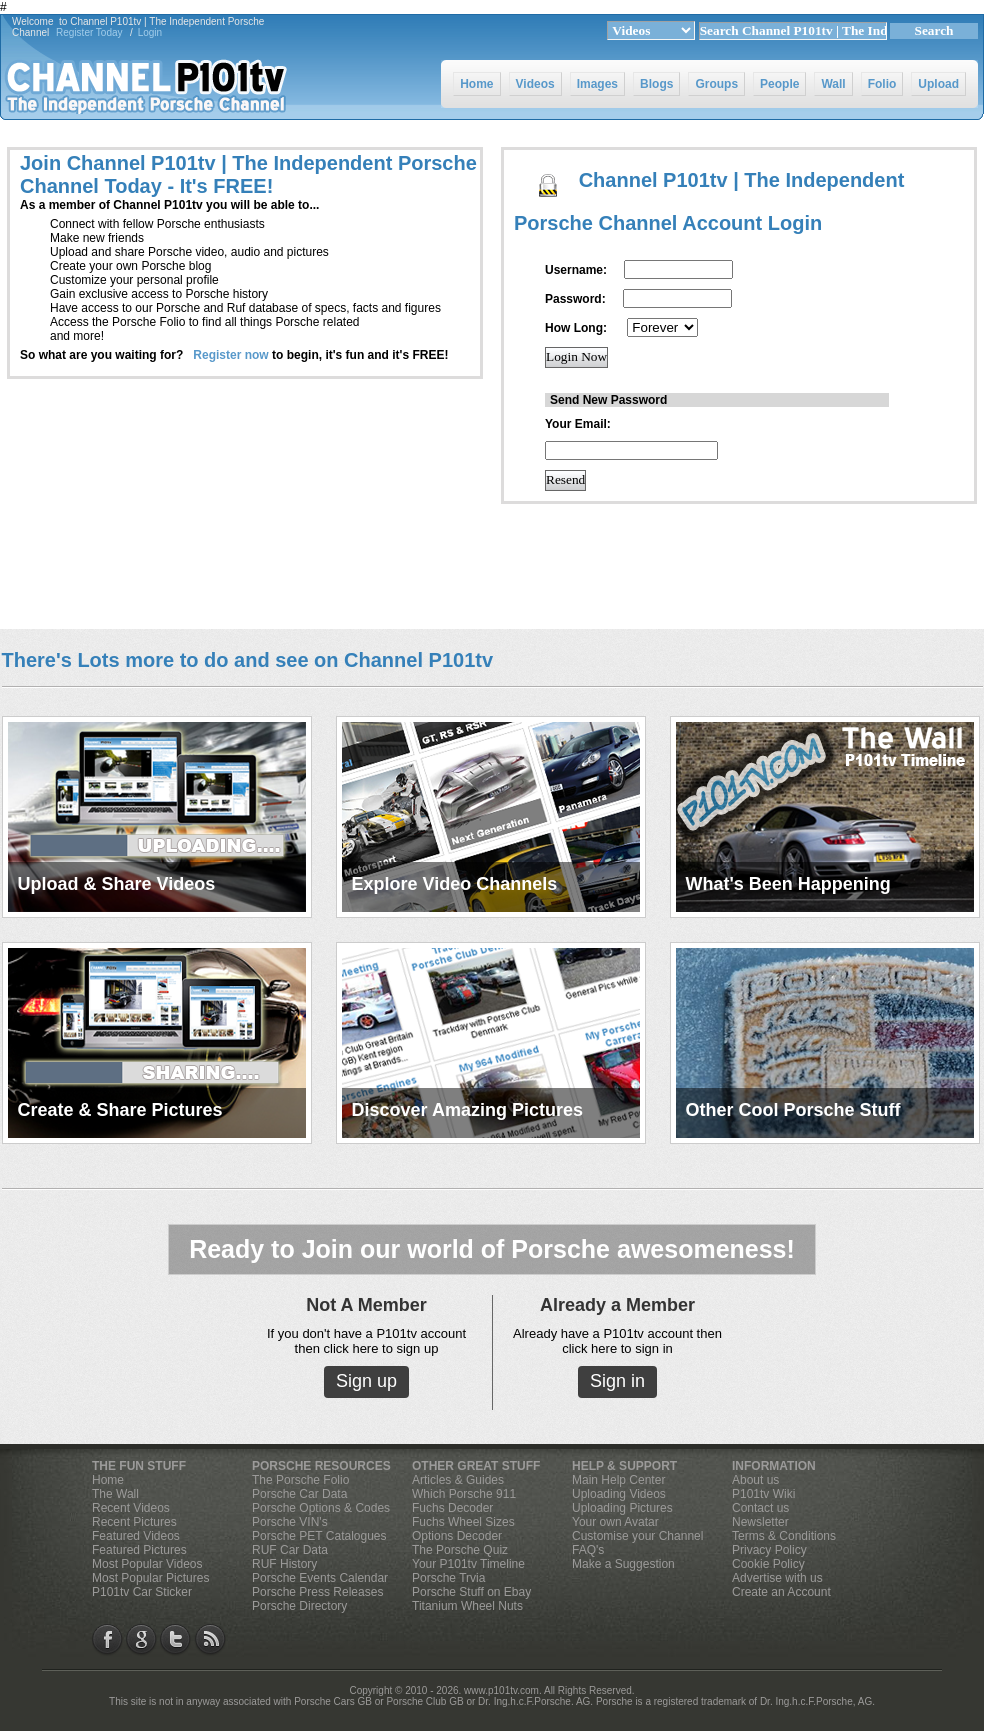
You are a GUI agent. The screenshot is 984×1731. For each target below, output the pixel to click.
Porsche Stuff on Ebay (471, 1592)
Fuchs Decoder (452, 1508)
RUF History (284, 1564)
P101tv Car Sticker (142, 1592)
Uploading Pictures (622, 1508)
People (779, 84)
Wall (833, 84)
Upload (938, 84)
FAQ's (588, 1550)
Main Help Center (618, 1480)
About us (755, 1480)
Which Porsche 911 (464, 1494)
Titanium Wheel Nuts (467, 1606)
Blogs (656, 84)
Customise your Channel (637, 1536)
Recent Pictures (134, 1522)
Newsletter (760, 1522)
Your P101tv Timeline (468, 1564)
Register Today (89, 32)
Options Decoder (457, 1536)
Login (150, 32)
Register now (230, 355)
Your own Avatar (615, 1522)
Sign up (366, 1381)
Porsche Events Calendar (320, 1578)
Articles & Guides (458, 1480)
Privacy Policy (769, 1550)
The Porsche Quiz (460, 1550)
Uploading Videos (619, 1494)
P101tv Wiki (763, 1494)
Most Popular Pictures (150, 1578)
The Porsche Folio (300, 1480)
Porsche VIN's (290, 1522)
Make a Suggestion (623, 1564)
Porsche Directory (299, 1606)
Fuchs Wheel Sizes (463, 1522)
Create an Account (781, 1592)
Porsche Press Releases (317, 1592)
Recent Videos (131, 1508)
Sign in (617, 1381)
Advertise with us (777, 1578)
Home (476, 84)
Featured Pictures (139, 1550)
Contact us (760, 1508)
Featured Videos (136, 1536)
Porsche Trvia (448, 1578)
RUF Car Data (290, 1550)
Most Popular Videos (147, 1564)
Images (597, 84)
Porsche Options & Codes (321, 1508)
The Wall (115, 1494)
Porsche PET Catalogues (319, 1536)
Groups (716, 84)
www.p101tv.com (501, 1690)
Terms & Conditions (784, 1536)
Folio (882, 84)
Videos (535, 84)
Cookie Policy (768, 1564)
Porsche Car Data (299, 1494)
